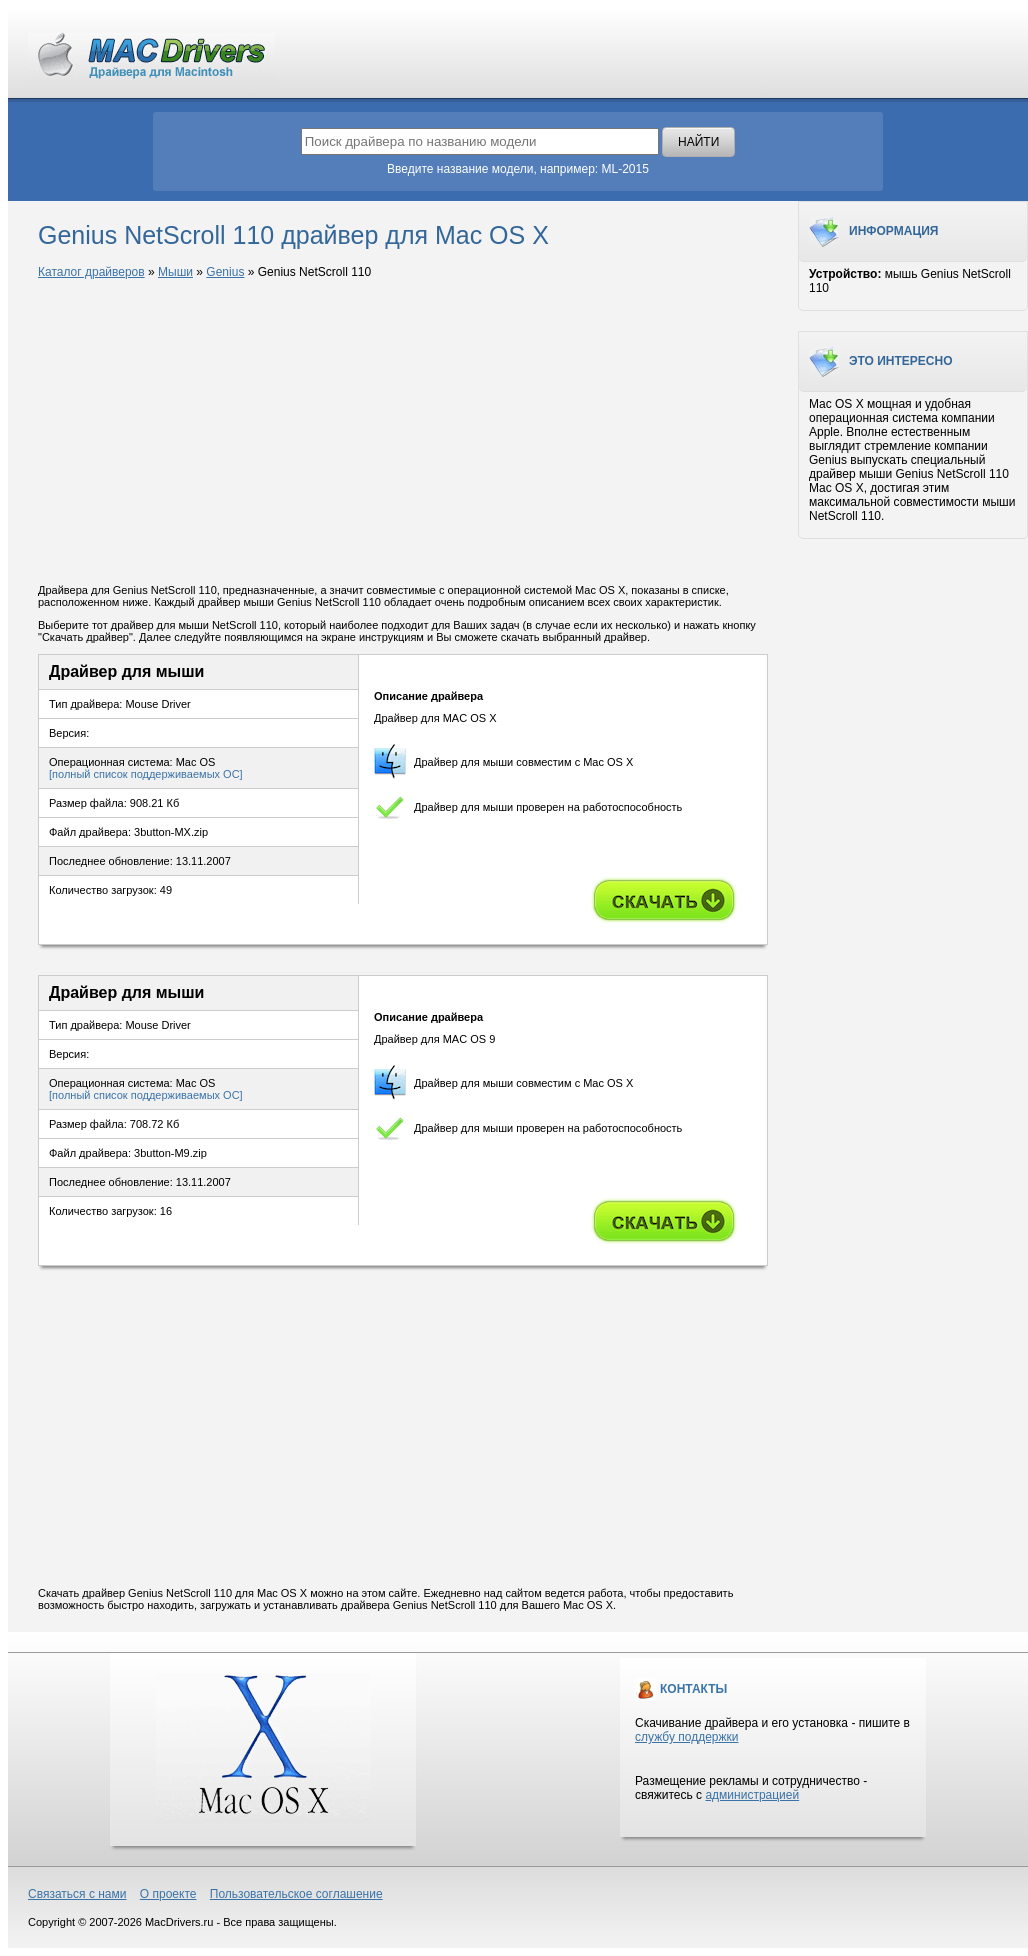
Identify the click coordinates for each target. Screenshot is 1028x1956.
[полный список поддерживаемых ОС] (146, 774)
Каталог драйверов (91, 272)
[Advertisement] (403, 433)
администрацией (752, 1795)
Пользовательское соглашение (296, 1894)
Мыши (175, 272)
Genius (225, 272)
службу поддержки (686, 1737)
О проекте (168, 1894)
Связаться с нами (77, 1894)
